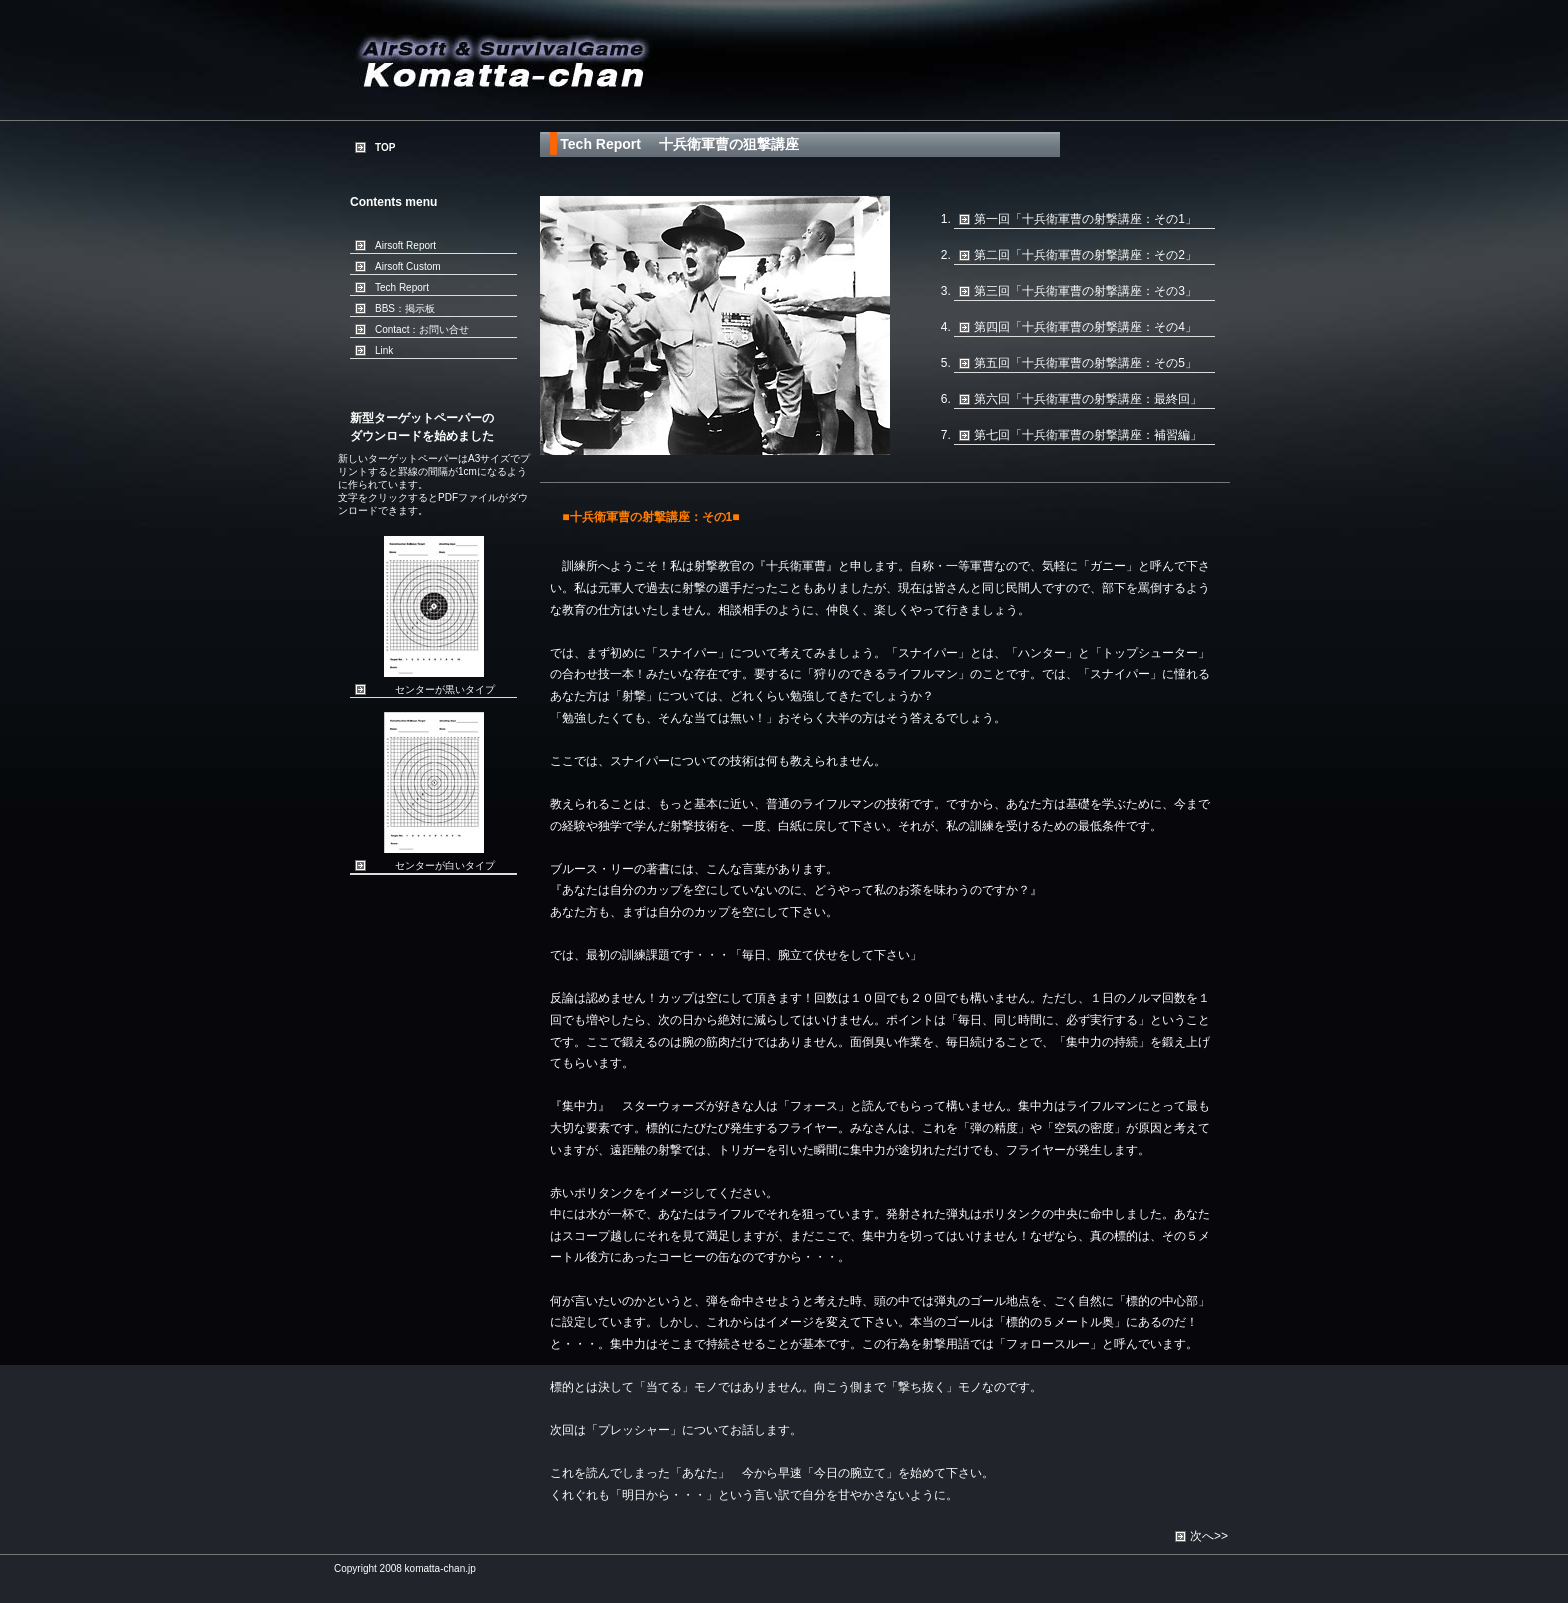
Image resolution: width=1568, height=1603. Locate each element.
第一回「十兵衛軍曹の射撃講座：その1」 (1085, 219)
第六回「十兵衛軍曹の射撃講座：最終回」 (1088, 399)
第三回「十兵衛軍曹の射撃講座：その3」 (1085, 291)
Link (384, 350)
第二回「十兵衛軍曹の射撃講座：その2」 (1085, 255)
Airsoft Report (405, 245)
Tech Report (402, 287)
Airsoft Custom (408, 266)
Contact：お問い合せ (422, 329)
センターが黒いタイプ (445, 689)
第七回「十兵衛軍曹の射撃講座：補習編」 (1088, 435)
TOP (385, 147)
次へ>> (1209, 1536)
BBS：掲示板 (405, 308)
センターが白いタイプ (445, 865)
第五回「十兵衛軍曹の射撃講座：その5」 (1085, 363)
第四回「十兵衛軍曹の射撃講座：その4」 (1085, 327)
